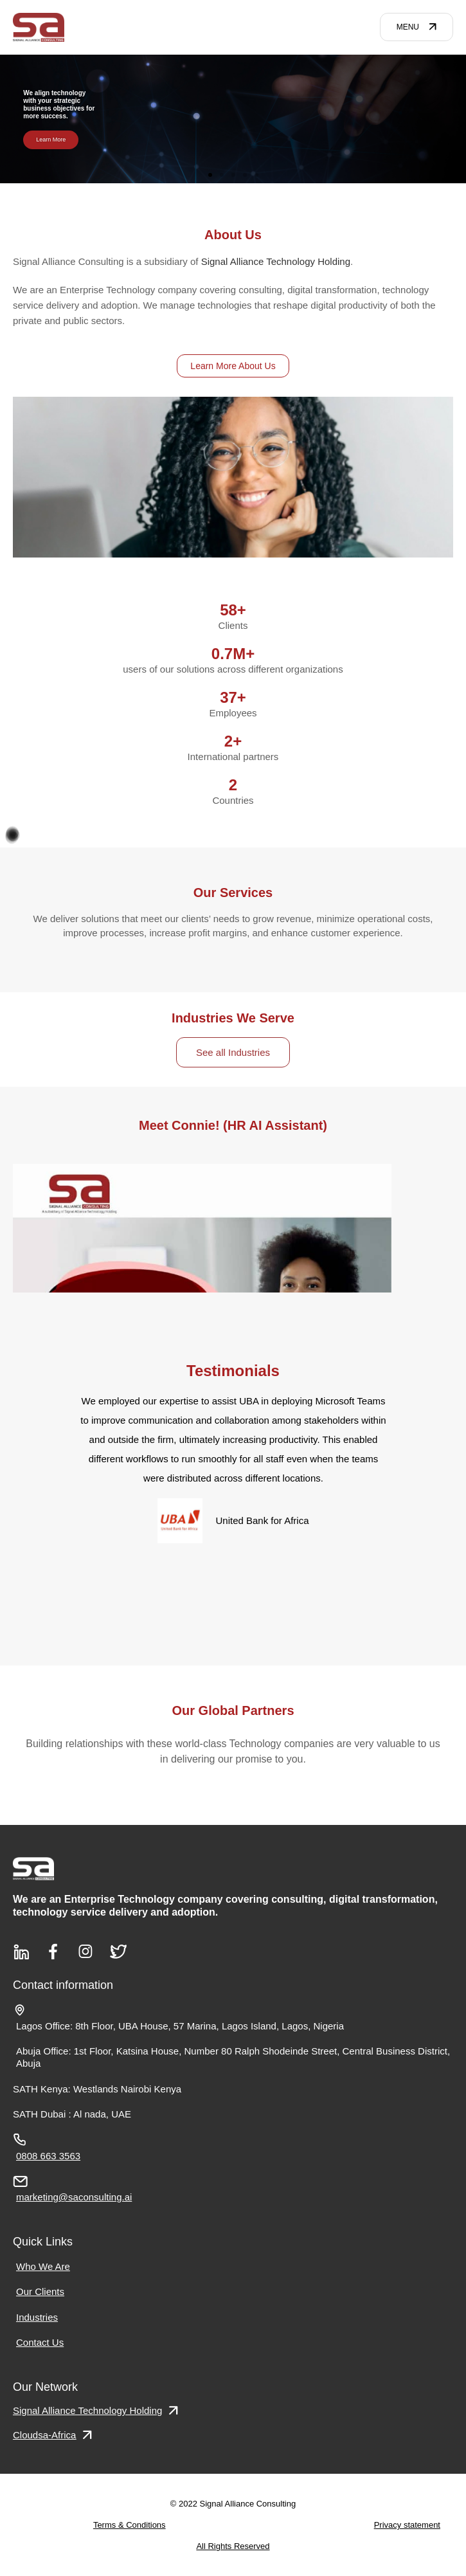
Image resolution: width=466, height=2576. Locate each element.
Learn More (51, 139)
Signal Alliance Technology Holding (275, 261)
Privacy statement (407, 2525)
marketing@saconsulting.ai (74, 2196)
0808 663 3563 (48, 2155)
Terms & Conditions (129, 2525)
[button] (210, 175)
